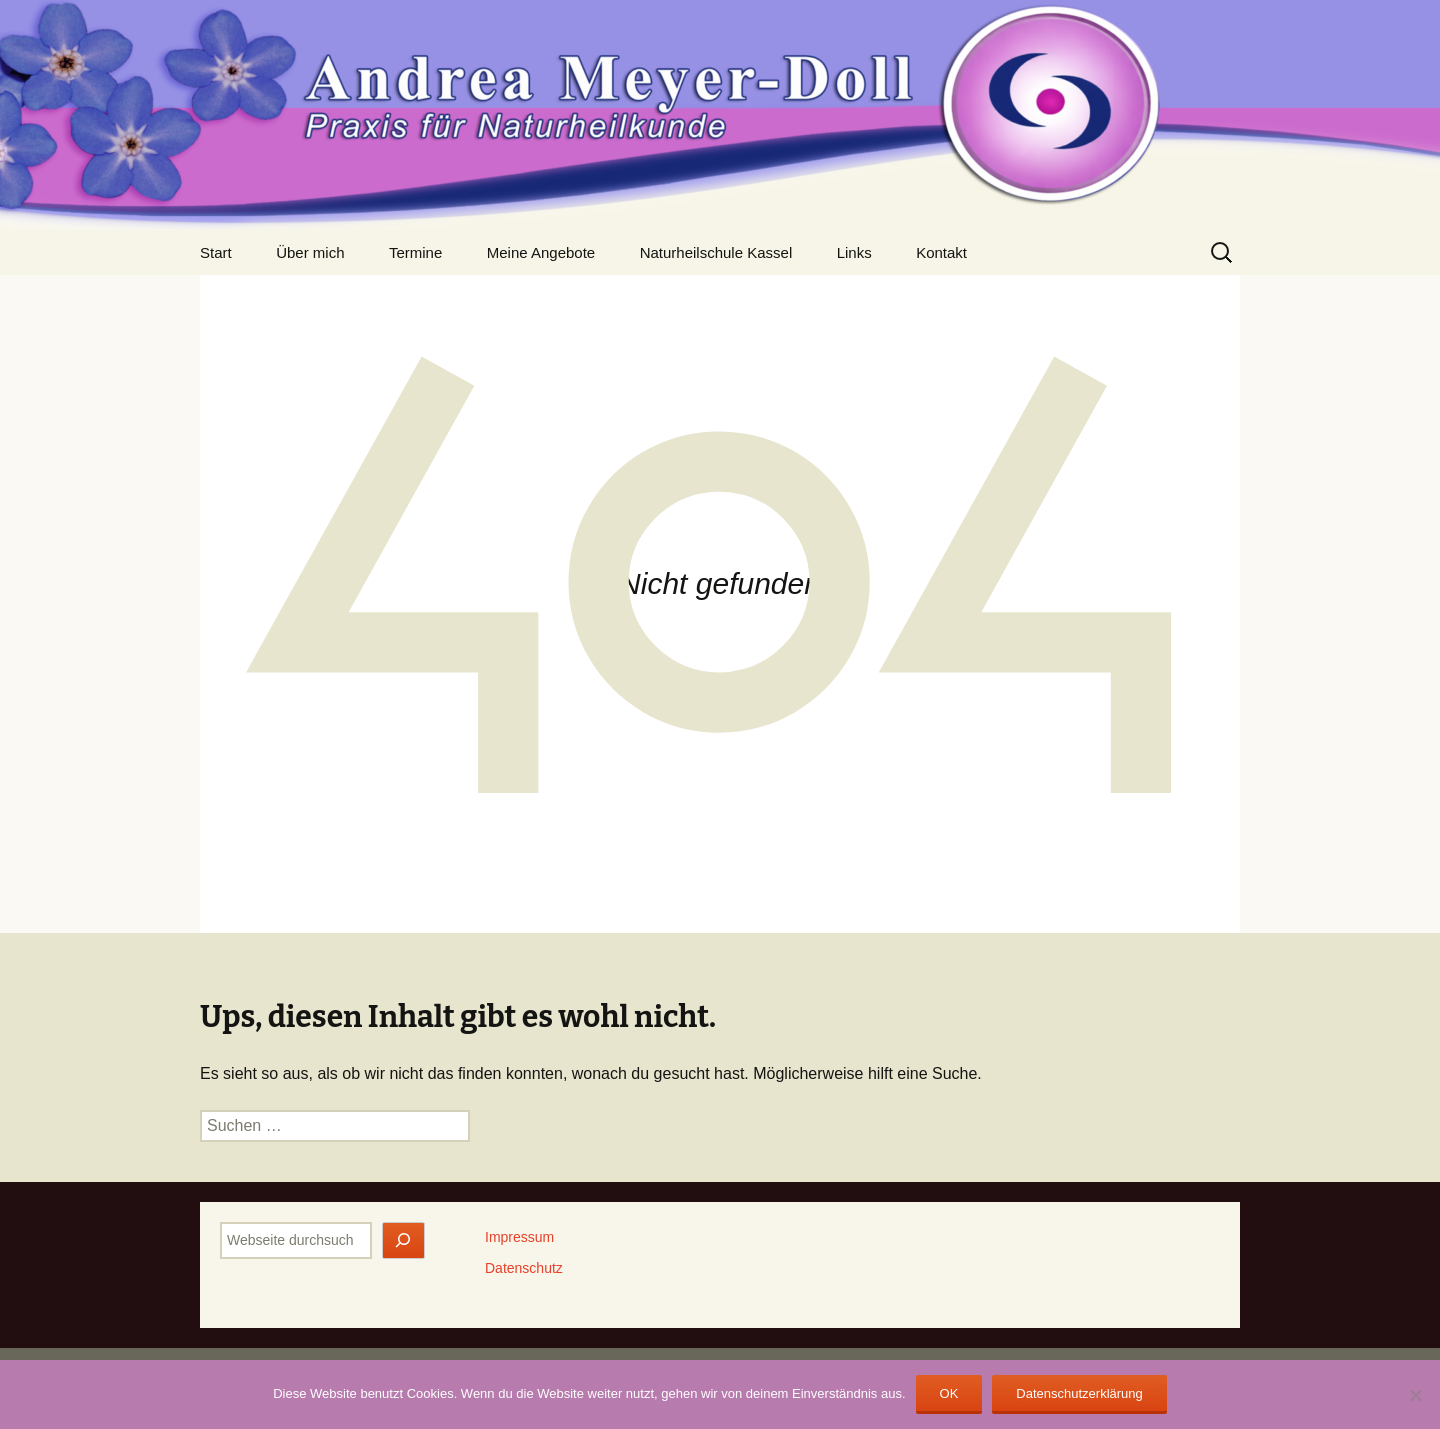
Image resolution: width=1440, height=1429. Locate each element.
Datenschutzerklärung (1079, 1393)
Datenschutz (524, 1268)
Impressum (519, 1237)
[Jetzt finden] (404, 1240)
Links (854, 252)
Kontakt (941, 252)
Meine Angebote (541, 252)
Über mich (310, 252)
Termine (415, 252)
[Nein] (1415, 1395)
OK (949, 1393)
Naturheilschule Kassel (716, 252)
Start (216, 252)
